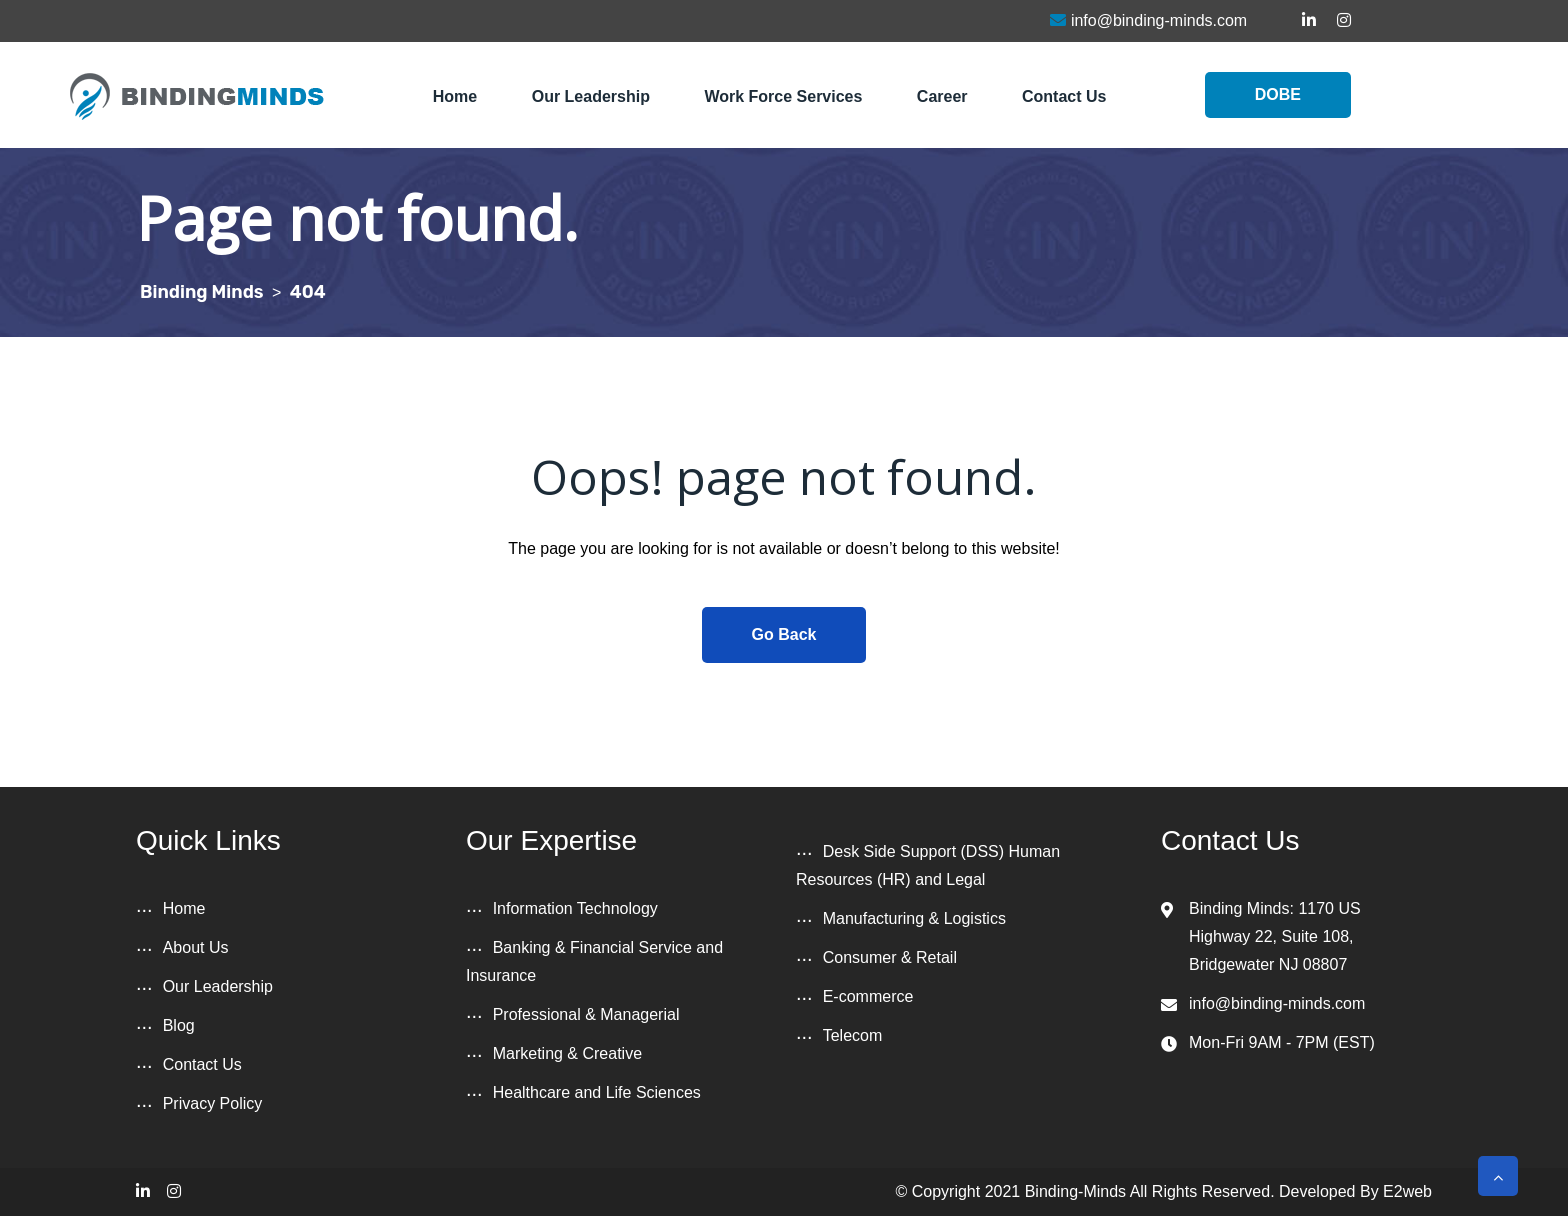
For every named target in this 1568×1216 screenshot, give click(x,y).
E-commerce (868, 996)
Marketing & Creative (567, 1053)
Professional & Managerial (586, 1014)
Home (455, 96)
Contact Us (1064, 96)
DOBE (1278, 94)
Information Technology (575, 908)
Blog (179, 1025)
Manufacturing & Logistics (914, 918)
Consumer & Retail (890, 957)
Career (942, 96)
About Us (196, 947)
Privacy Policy (213, 1103)
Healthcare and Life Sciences (597, 1092)
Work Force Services (783, 96)
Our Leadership (591, 96)
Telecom (853, 1035)
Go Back (784, 634)
